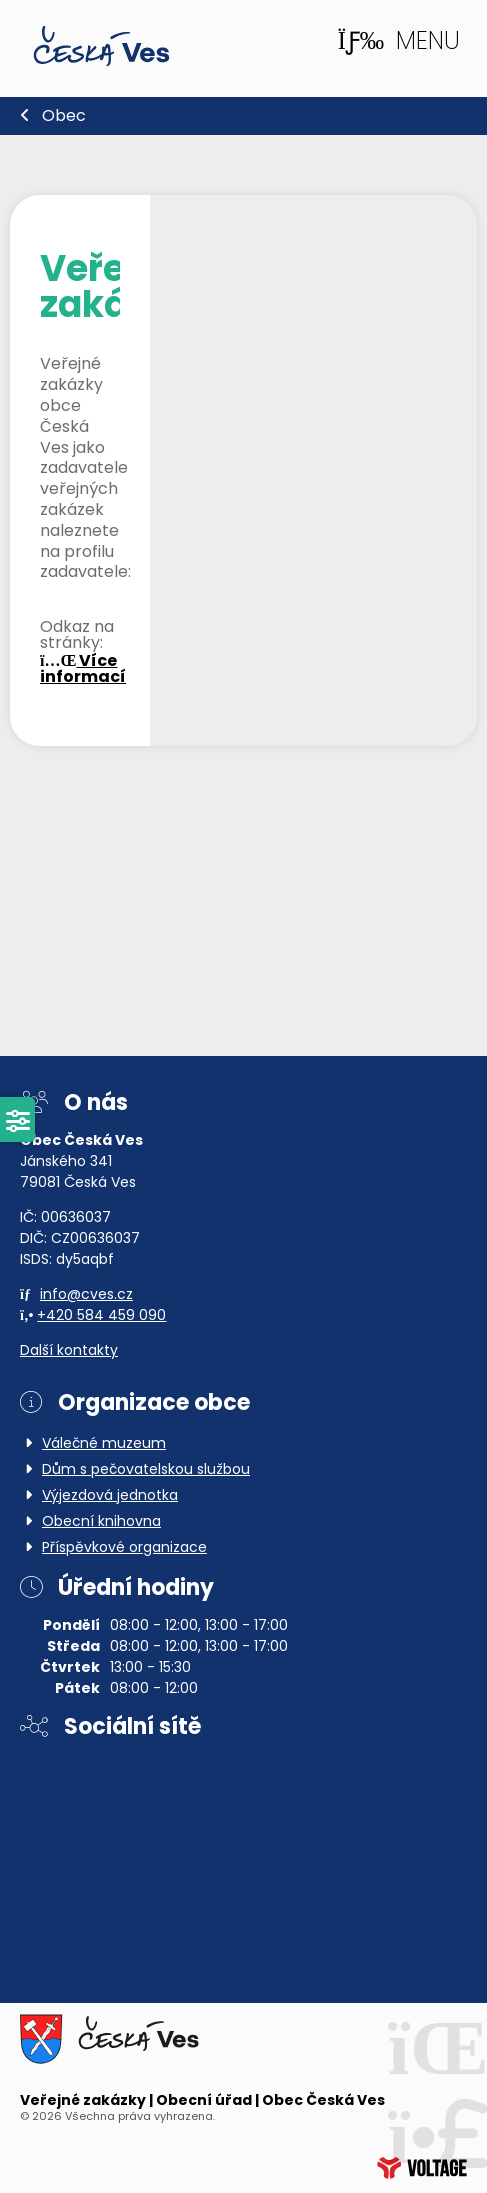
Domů (101, 46)
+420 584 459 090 (101, 1316)
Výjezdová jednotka (110, 1496)
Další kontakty (69, 1351)
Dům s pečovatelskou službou (146, 1470)
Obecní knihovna (101, 1522)
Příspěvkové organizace (124, 1548)
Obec (64, 117)
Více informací (83, 670)
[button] (399, 42)
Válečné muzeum (104, 1444)
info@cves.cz (86, 1295)
